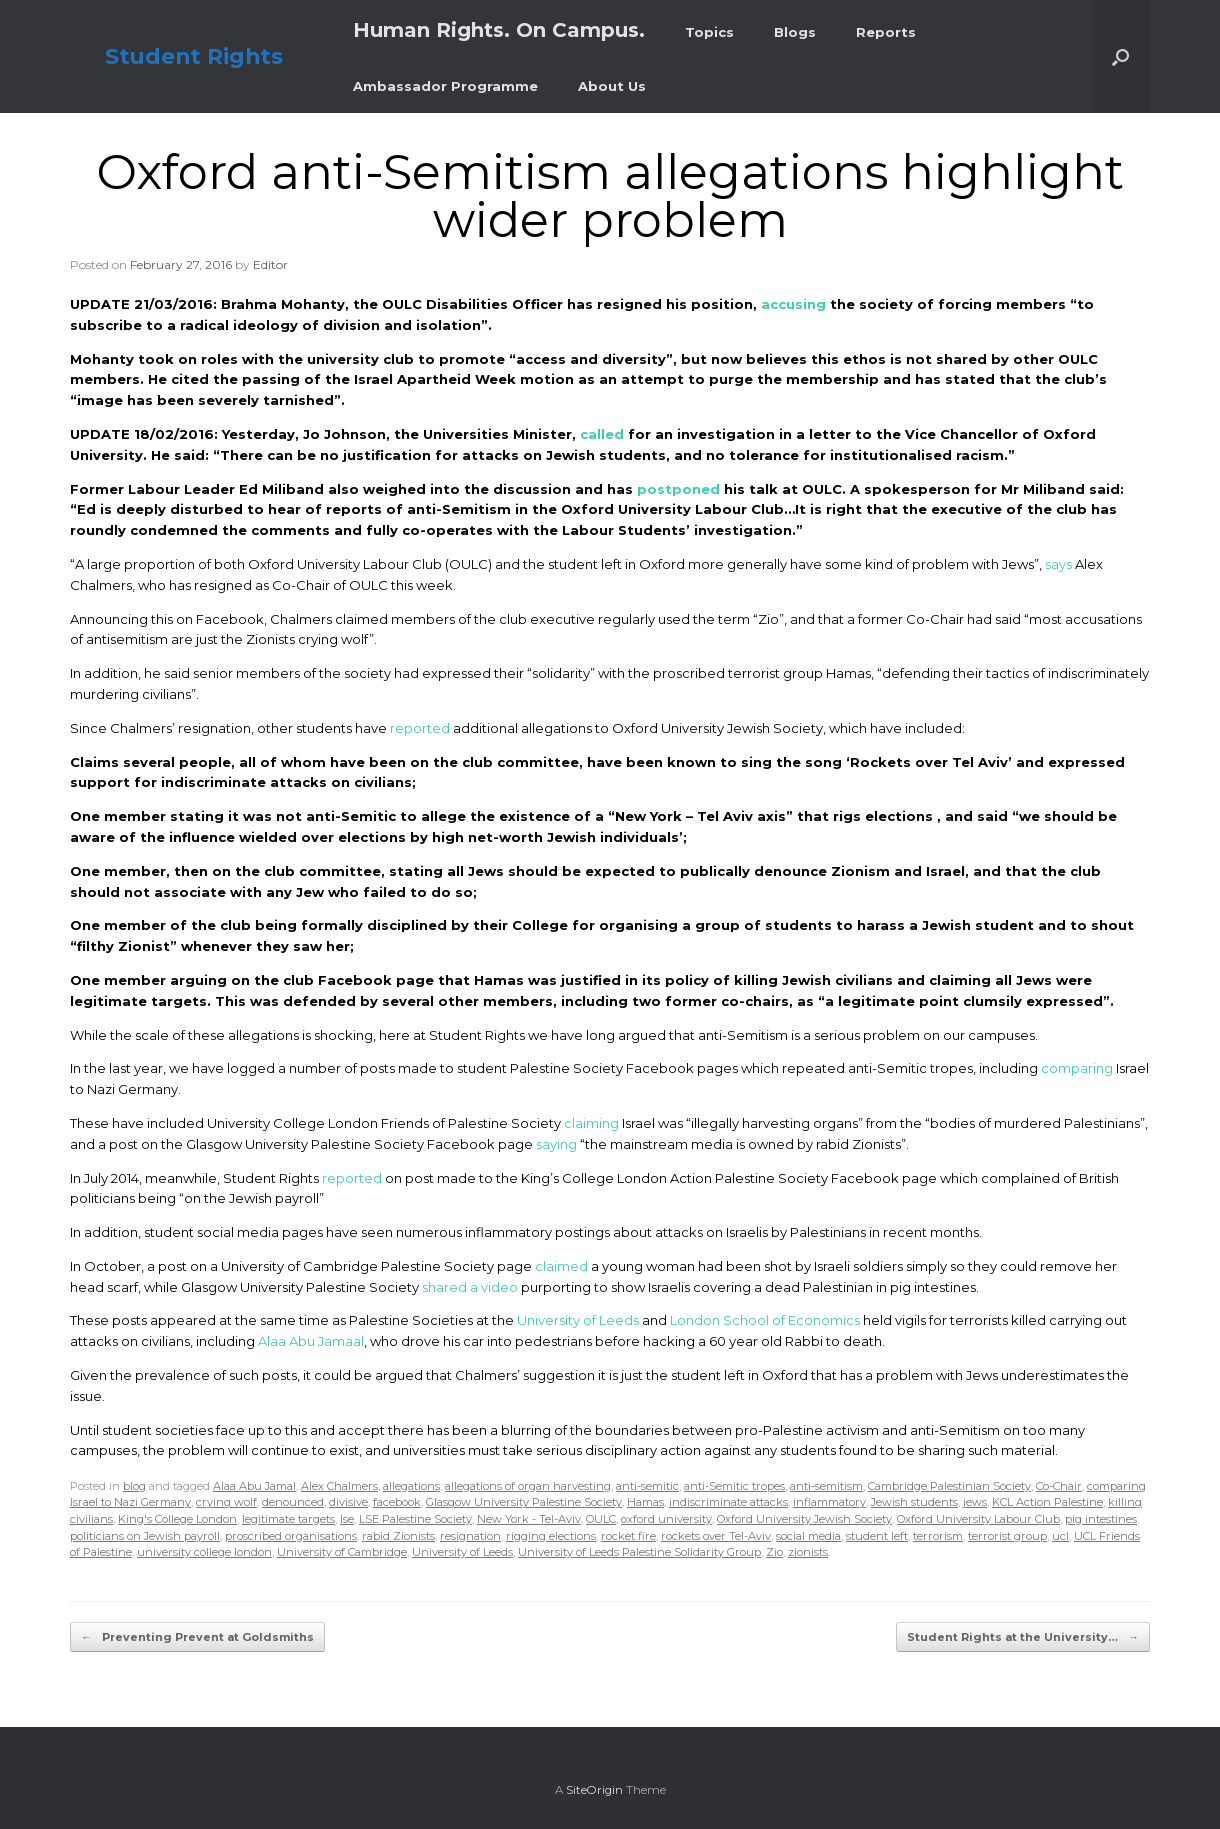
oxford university (666, 1519)
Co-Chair (1059, 1486)
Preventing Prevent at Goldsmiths (197, 1637)
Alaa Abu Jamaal (311, 1341)
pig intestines (1101, 1519)
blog (134, 1486)
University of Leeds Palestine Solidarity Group (639, 1552)
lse (347, 1519)
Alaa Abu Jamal (254, 1486)
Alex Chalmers (339, 1486)
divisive (348, 1502)
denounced (293, 1502)
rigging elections (551, 1536)
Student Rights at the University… (1023, 1637)
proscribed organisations (291, 1536)
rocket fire (628, 1536)
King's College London (177, 1519)
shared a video (470, 1287)
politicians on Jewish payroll (145, 1536)
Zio (774, 1552)
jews (975, 1502)
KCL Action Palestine (1047, 1502)
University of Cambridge (342, 1552)
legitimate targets (288, 1519)
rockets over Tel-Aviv (716, 1536)
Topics (709, 32)
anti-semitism (826, 1486)
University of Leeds (578, 1320)
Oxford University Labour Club (978, 1519)
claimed (561, 1266)
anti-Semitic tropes (734, 1486)
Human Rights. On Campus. (499, 30)
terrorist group (1007, 1536)
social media (808, 1536)
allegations (411, 1486)
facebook (397, 1502)
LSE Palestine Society (415, 1519)
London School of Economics (765, 1320)
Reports (886, 32)
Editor (270, 264)
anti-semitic (647, 1486)
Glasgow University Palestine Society (524, 1502)
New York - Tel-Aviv (529, 1519)
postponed (678, 489)
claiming (591, 1123)
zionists (808, 1552)
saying (556, 1144)
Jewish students (914, 1502)
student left (877, 1536)
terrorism (938, 1536)
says (1058, 564)
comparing (1077, 1068)
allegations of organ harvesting (528, 1486)
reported (420, 728)
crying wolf (226, 1502)
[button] (1120, 56)
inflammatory (829, 1502)
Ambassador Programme (445, 86)
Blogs (795, 32)
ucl (1060, 1536)
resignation (470, 1536)
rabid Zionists (398, 1536)
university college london (204, 1552)
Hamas (645, 1502)
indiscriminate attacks (728, 1502)
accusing (793, 304)
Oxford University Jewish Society (804, 1519)
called (602, 434)
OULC (601, 1519)
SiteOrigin (594, 1790)
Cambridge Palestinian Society (949, 1486)
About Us (612, 86)
